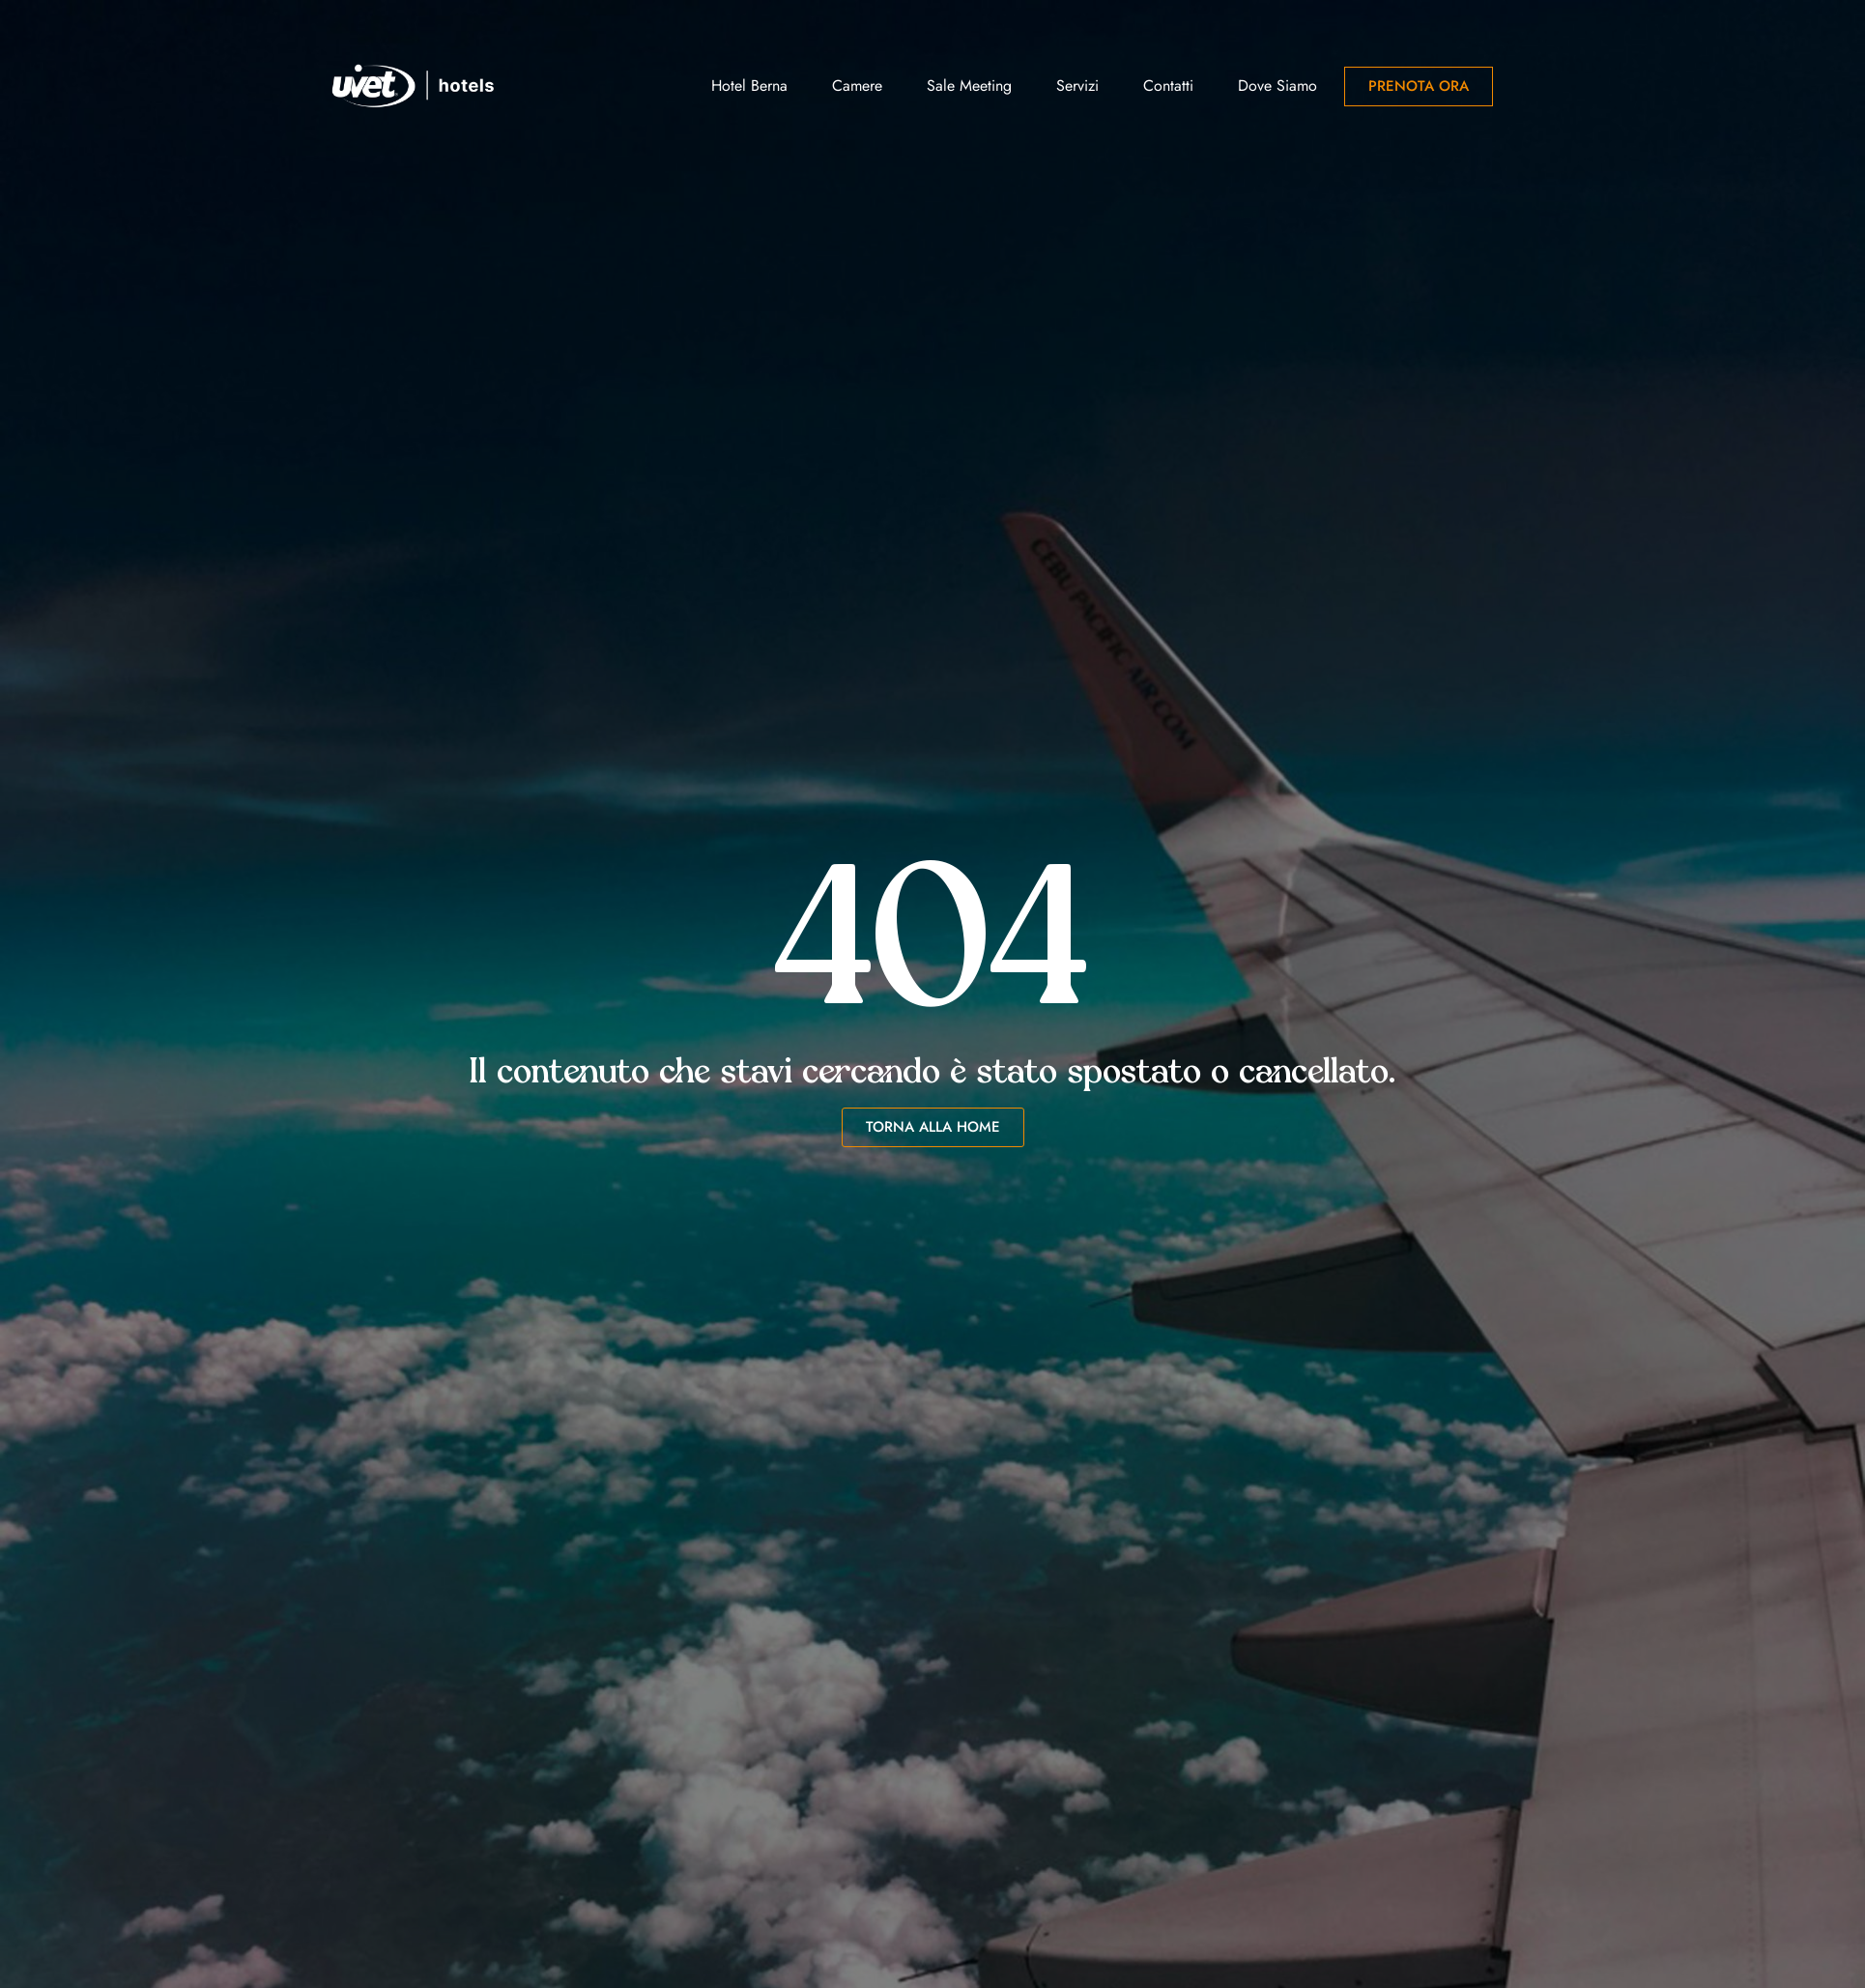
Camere (857, 85)
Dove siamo (1277, 85)
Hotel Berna (749, 85)
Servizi (1077, 85)
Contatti (1168, 85)
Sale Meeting (969, 85)
